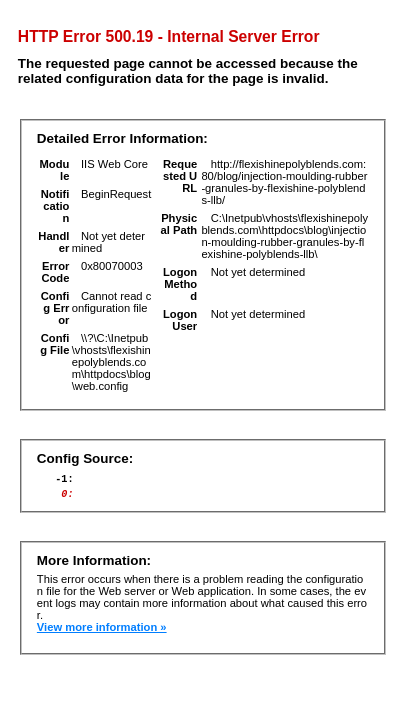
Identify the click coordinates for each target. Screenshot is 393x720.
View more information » (102, 633)
